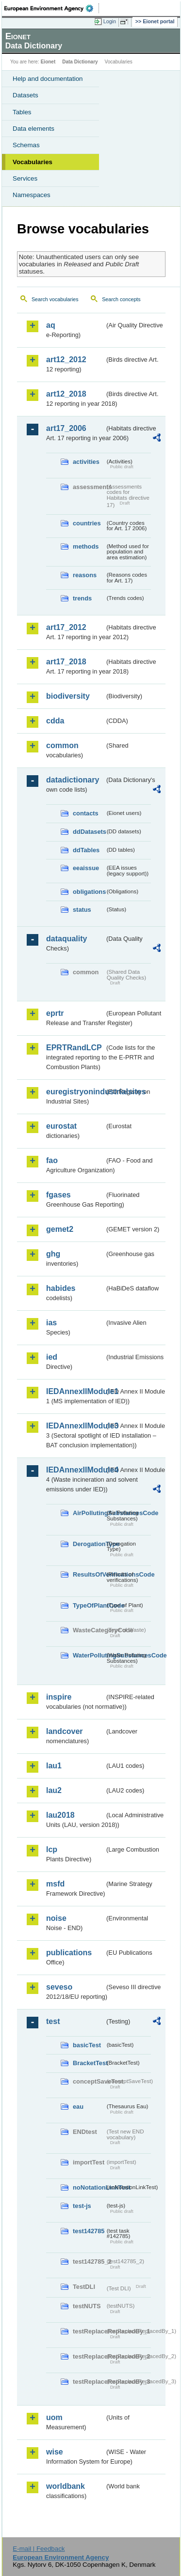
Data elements (33, 128)
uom (54, 2417)
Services (25, 178)
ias (51, 1323)
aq (50, 325)
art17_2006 (66, 428)
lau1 (54, 1766)
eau (78, 2106)
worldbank (65, 2486)
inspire (58, 1697)
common (62, 745)
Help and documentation (48, 78)
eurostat (61, 1126)
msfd (55, 1884)
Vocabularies (32, 162)
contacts (86, 813)
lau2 (54, 1790)
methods (86, 546)
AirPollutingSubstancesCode (89, 1513)
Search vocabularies (55, 299)
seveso (59, 1987)
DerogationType (89, 1544)
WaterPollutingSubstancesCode (89, 1655)
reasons (85, 575)
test (53, 2021)
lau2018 (60, 1815)
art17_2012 (66, 627)
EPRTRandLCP (74, 1047)
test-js (82, 2205)
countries (87, 523)
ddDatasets (89, 831)
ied (51, 1357)
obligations (89, 891)
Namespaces (31, 195)
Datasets (25, 95)
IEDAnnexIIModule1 (75, 1391)
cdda (55, 721)
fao (52, 1160)
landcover (64, 1731)
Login (109, 21)
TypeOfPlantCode (89, 1605)
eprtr (55, 1013)
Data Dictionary (80, 61)
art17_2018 (66, 662)
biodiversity (68, 696)
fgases (58, 1195)
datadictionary (72, 780)
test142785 (88, 2231)
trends (82, 598)
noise (56, 1918)
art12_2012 (66, 359)
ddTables (86, 850)
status (82, 909)
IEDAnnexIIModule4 (75, 1470)
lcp (51, 1849)
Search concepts (121, 299)
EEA (51, 8)
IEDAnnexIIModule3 (75, 1426)
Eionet (48, 61)
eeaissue (86, 868)
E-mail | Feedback (39, 2548)
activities (86, 461)
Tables (22, 112)
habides (60, 1288)
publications (69, 1952)
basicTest (87, 2045)
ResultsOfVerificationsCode (89, 1574)
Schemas (26, 145)
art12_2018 (66, 394)
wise (54, 2452)
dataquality (66, 939)
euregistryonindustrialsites (75, 1092)
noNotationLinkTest (89, 2187)
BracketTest (89, 2063)
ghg (53, 1254)
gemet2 (59, 1229)
